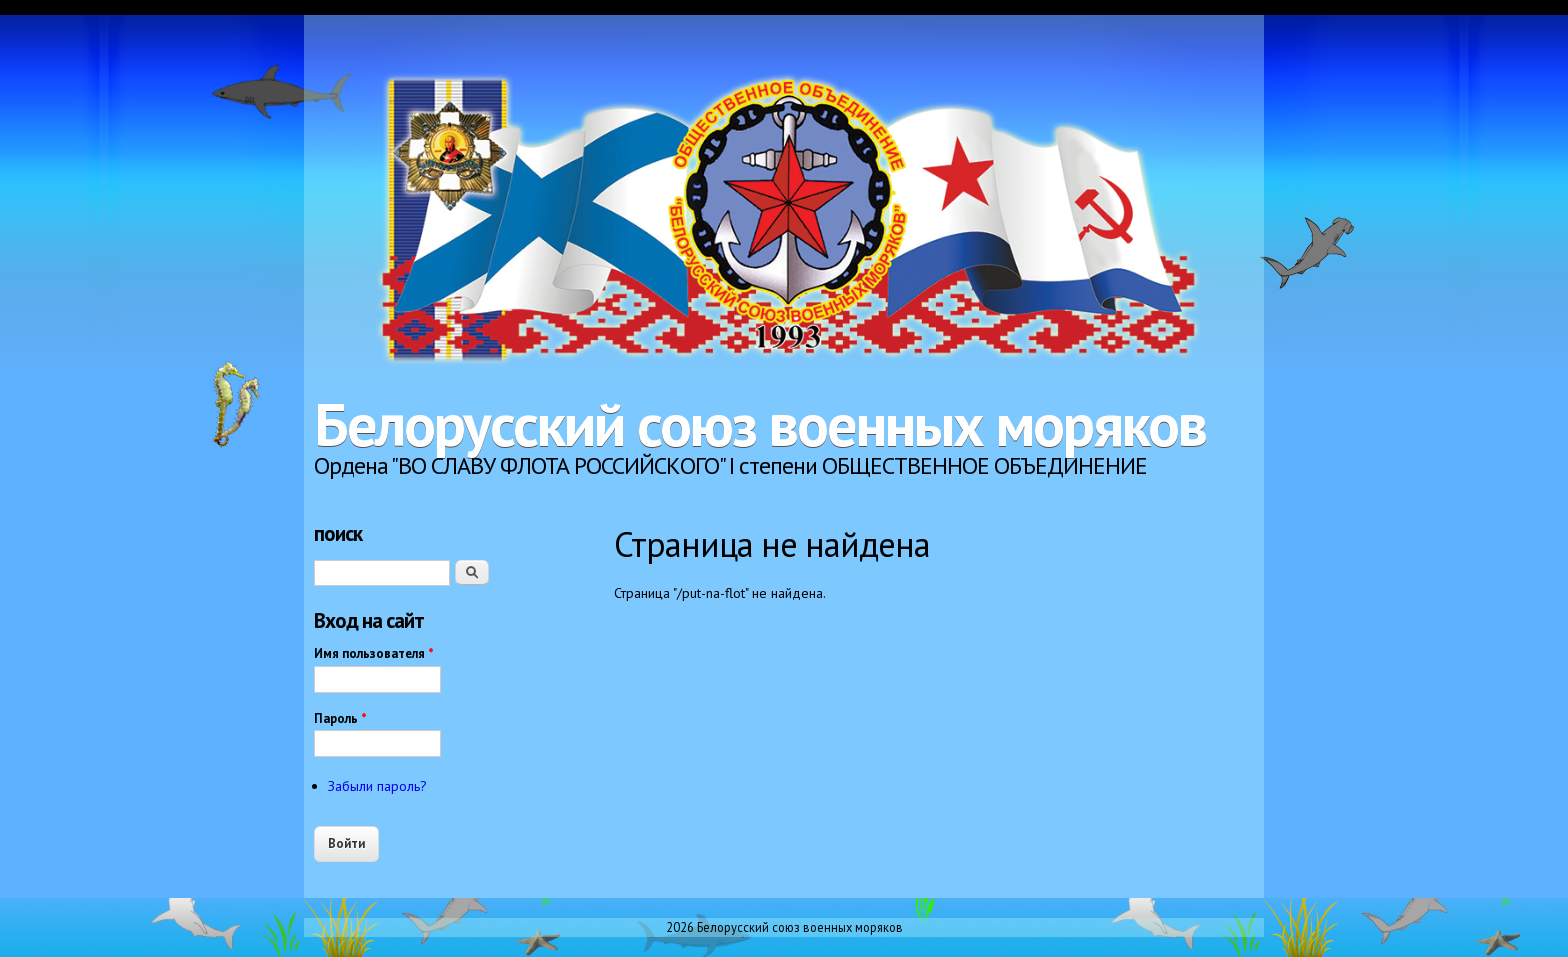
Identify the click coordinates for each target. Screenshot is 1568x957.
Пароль (340, 718)
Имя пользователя (374, 653)
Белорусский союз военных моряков (760, 424)
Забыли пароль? (377, 786)
